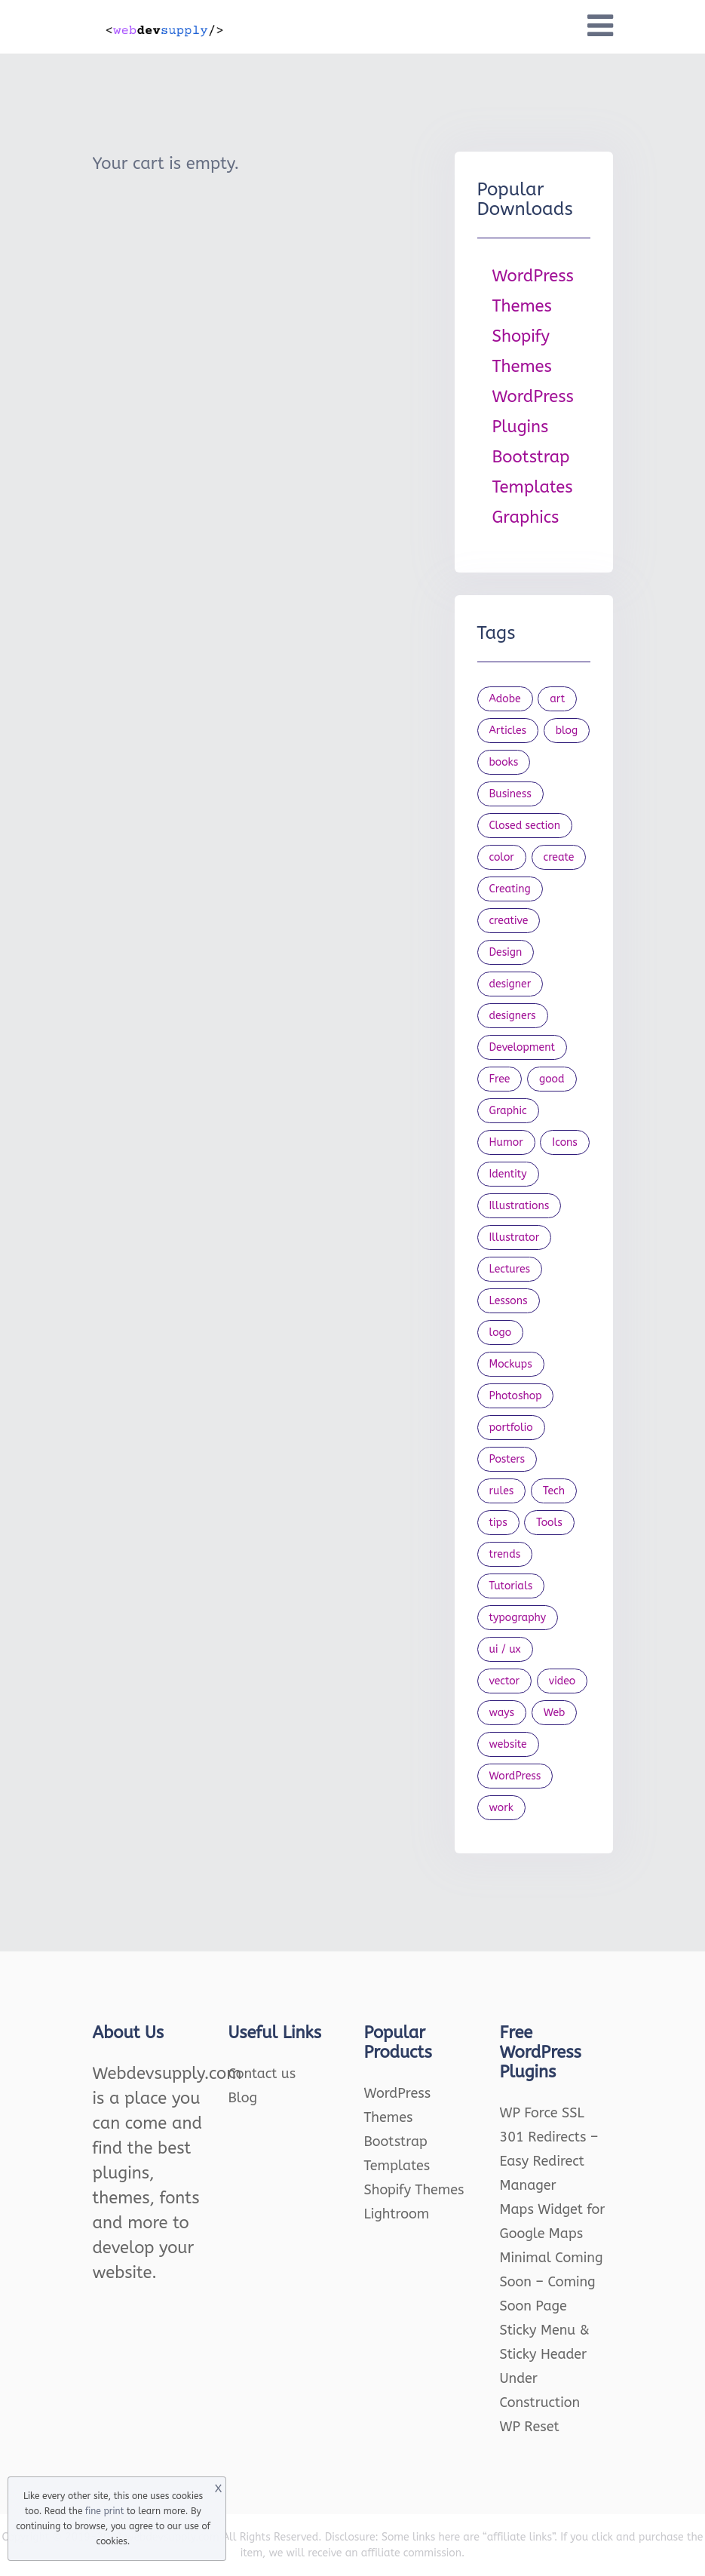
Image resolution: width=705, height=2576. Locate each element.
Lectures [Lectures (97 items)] (510, 1269)
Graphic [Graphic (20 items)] (508, 1110)
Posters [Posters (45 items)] (507, 1459)
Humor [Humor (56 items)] (506, 1142)
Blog (243, 2097)
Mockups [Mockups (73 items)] (510, 1364)
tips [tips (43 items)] (498, 1522)
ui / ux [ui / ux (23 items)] (505, 1649)
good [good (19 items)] (552, 1079)
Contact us (262, 2073)
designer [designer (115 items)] (510, 984)
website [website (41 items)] (508, 1744)
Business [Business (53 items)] (510, 794)
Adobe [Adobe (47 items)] (505, 698)
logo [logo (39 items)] (500, 1332)
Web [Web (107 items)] (555, 1712)
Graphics (525, 517)
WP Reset (529, 2426)
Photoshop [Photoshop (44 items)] (515, 1395)
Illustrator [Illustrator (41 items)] (514, 1237)
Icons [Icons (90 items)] (565, 1142)
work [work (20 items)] (501, 1807)
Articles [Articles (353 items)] (508, 730)
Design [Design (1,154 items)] (506, 952)
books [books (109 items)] (504, 762)
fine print (104, 2511)
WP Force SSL (542, 2113)
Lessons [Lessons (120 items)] (508, 1300)
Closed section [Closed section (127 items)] (525, 825)
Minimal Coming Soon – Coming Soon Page (551, 2281)
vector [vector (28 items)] (504, 1681)
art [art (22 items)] (557, 698)
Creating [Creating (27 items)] (510, 889)
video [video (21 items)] (562, 1681)
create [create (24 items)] (559, 857)
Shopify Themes (414, 2189)
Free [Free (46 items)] (499, 1079)
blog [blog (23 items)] (567, 730)
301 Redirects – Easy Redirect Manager (549, 2161)
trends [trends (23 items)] (505, 1554)
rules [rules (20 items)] (501, 1491)
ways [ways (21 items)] (502, 1712)
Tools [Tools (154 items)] (549, 1522)
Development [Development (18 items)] (522, 1047)
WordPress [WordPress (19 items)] (515, 1776)
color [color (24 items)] (501, 857)
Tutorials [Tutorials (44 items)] (511, 1586)
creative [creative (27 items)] (509, 920)
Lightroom (397, 2214)
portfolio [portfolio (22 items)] (511, 1427)
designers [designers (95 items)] (512, 1015)
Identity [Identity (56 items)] (508, 1174)
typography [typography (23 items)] (518, 1617)
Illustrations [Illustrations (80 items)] (519, 1205)
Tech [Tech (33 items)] (554, 1491)
